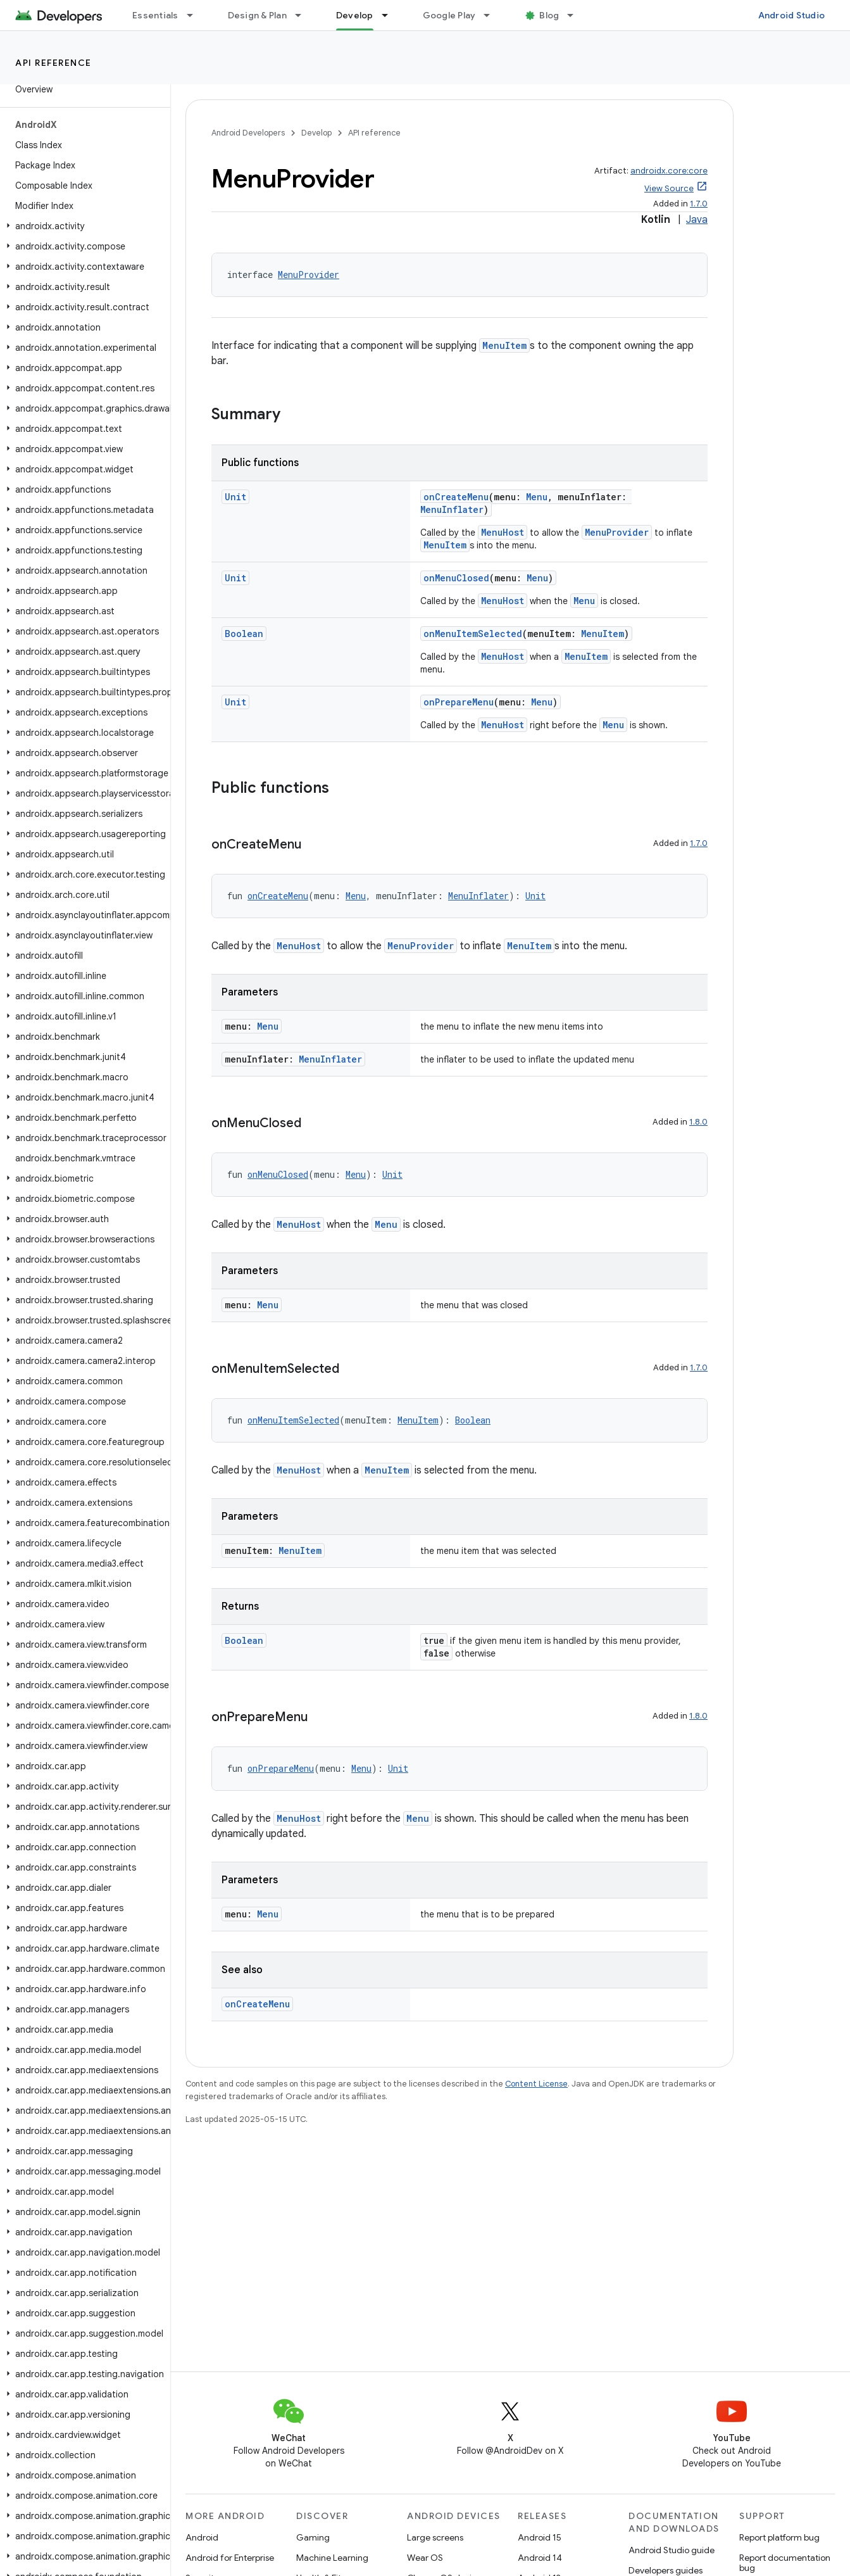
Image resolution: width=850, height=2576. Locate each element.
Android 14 (540, 2557)
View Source (669, 188)
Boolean (244, 634)
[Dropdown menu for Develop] (390, 15)
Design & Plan (257, 15)
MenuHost (502, 532)
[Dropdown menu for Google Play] (492, 15)
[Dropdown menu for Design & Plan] (304, 15)
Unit (235, 497)
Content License (536, 2083)
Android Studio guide (671, 2550)
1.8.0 (698, 1121)
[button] (82, 226)
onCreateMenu (456, 497)
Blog (549, 15)
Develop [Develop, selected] (354, 15)
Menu (536, 497)
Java (697, 219)
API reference (53, 62)
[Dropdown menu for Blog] (576, 15)
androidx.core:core (669, 170)
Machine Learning (332, 2557)
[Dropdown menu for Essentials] (195, 15)
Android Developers (248, 132)
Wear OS (425, 2557)
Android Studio (791, 15)
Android (201, 2537)
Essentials (155, 15)
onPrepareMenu (458, 702)
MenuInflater (452, 509)
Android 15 (539, 2537)
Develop (316, 132)
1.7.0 (699, 203)
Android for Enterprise (229, 2557)
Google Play (449, 15)
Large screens (435, 2537)
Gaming (313, 2537)
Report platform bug (779, 2537)
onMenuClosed (456, 578)
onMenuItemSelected (472, 634)
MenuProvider (308, 274)
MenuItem (504, 345)
